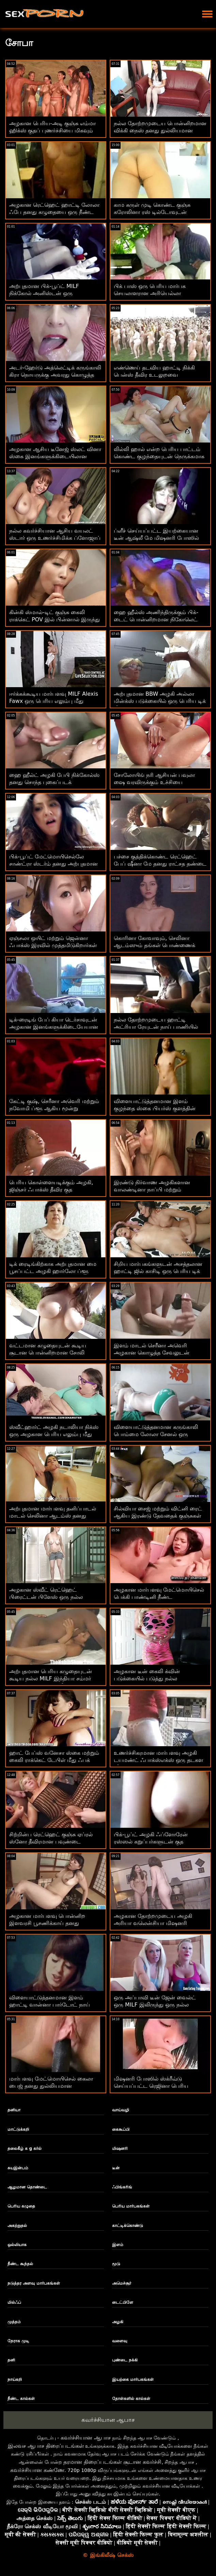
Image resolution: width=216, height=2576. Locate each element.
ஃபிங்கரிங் (122, 2187)
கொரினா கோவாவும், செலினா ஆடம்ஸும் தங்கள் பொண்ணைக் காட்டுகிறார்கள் (154, 945)
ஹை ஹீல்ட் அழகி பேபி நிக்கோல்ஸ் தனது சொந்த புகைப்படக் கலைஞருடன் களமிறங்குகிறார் (54, 782)
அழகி (117, 2321)
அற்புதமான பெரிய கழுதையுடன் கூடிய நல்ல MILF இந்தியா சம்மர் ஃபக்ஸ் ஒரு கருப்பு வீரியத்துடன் (50, 1678)
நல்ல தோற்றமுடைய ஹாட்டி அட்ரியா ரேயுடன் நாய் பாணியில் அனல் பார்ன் (156, 1026)
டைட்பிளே (122, 2302)
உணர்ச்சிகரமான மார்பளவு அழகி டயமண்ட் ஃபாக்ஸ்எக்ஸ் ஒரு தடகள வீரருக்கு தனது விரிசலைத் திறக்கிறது (159, 1760)
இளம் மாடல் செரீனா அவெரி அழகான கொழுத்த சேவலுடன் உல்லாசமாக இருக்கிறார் (151, 1352)
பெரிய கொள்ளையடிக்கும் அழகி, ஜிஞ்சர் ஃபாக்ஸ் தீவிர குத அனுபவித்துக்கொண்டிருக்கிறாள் (51, 1189)
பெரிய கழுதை (21, 2206)
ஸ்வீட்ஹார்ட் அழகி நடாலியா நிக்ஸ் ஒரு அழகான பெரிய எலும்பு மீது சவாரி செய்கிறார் (53, 1434)
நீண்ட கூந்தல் (20, 2263)
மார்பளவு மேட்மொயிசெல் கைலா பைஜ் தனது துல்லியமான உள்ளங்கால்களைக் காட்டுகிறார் (51, 2085)
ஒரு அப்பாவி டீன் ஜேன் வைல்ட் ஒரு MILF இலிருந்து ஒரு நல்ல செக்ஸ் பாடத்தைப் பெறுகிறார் (155, 2004)
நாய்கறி (14, 2379)
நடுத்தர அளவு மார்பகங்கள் (33, 2283)
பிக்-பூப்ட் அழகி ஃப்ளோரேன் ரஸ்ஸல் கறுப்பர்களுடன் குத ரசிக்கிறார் (151, 1841)
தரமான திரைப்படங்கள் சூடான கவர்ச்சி (112, 2462)
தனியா (13, 2110)
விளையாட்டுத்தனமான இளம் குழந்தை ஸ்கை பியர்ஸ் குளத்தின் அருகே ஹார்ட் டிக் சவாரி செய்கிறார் (159, 1108)
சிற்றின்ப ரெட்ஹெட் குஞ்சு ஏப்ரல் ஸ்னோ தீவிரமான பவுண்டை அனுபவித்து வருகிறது (51, 1841)
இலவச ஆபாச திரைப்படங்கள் (46, 2446)
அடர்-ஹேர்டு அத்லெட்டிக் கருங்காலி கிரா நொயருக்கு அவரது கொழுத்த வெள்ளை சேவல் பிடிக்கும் (55, 374)
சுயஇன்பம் (17, 2168)
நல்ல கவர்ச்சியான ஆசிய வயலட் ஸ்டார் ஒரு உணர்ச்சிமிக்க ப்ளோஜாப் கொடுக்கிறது (55, 537)
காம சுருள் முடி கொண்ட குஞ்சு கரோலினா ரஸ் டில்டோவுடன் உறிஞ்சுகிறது (152, 212)
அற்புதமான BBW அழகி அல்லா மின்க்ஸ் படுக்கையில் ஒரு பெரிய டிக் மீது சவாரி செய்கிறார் (160, 701)
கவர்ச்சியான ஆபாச (108, 2419)
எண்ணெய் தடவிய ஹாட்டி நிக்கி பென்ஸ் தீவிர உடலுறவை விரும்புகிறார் (154, 374)
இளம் (117, 2244)
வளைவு (119, 2341)
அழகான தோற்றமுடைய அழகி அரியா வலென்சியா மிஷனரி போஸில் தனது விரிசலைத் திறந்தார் (157, 1923)
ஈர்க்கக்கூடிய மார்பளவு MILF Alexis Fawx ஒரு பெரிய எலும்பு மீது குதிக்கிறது (53, 701)
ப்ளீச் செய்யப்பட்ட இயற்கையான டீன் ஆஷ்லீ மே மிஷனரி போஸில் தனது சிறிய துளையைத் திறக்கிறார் (157, 537)
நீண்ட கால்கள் (21, 2398)
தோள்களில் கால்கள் (131, 2398)
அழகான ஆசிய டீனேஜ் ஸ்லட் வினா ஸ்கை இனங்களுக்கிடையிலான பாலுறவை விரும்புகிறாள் (55, 456)
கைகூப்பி (120, 2129)
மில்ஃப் (14, 2302)
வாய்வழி (120, 2110)
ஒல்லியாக (17, 2244)
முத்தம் (14, 2321)
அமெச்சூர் (121, 2283)
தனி (11, 2360)
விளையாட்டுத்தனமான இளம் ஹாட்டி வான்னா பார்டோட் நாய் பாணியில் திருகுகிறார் (49, 2004)
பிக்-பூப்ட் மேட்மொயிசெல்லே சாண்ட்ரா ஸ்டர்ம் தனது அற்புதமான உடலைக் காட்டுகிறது (53, 863)
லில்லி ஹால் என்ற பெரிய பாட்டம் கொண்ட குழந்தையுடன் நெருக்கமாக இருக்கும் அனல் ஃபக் (159, 456)
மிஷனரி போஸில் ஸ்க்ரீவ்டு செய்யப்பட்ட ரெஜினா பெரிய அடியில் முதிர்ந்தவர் (151, 2085)
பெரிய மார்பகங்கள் (131, 2206)
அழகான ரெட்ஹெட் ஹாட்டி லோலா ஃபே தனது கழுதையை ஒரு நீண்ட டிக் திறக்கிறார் (54, 212)
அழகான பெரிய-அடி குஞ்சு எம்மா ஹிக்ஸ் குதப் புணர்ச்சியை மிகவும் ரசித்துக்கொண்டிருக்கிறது (52, 130)
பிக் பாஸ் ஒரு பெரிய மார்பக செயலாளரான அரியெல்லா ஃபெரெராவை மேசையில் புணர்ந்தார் (159, 293)
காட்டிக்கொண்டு (127, 2225)
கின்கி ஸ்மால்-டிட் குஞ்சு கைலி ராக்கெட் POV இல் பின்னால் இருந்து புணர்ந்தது (54, 619)
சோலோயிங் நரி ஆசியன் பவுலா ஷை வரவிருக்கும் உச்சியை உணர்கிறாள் (154, 782)
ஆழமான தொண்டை (27, 2187)
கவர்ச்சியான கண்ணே (37, 2470)
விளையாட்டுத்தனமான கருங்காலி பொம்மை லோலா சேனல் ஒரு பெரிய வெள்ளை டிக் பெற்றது (156, 1434)
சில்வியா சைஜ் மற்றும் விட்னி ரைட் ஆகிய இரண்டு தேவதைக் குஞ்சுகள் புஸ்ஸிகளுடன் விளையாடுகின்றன (158, 1515)
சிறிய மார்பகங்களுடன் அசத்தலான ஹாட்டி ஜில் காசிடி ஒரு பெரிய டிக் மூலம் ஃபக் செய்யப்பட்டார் (158, 1271)
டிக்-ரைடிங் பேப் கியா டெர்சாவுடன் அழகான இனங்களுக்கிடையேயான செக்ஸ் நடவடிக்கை (53, 1026)
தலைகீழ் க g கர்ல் (24, 2148)
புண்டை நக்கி (125, 2360)
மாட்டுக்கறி (18, 2129)
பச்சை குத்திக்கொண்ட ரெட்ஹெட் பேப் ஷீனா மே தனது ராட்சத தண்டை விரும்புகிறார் (160, 863)
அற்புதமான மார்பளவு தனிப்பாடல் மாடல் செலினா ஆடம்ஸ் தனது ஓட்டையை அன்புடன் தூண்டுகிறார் (53, 1515)
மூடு (116, 2263)
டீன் (116, 2168)
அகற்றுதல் (17, 2225)
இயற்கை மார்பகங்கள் (133, 2379)
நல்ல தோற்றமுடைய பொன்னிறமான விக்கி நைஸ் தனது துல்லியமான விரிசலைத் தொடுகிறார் (160, 130)
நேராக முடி (18, 2341)
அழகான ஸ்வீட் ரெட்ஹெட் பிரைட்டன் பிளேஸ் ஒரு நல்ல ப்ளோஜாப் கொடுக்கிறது (46, 1597)
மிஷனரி (120, 2148)
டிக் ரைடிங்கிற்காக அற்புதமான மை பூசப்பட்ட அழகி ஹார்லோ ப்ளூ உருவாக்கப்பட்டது (52, 1271)
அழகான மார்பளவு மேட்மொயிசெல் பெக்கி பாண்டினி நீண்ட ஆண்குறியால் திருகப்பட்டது (159, 1597)
